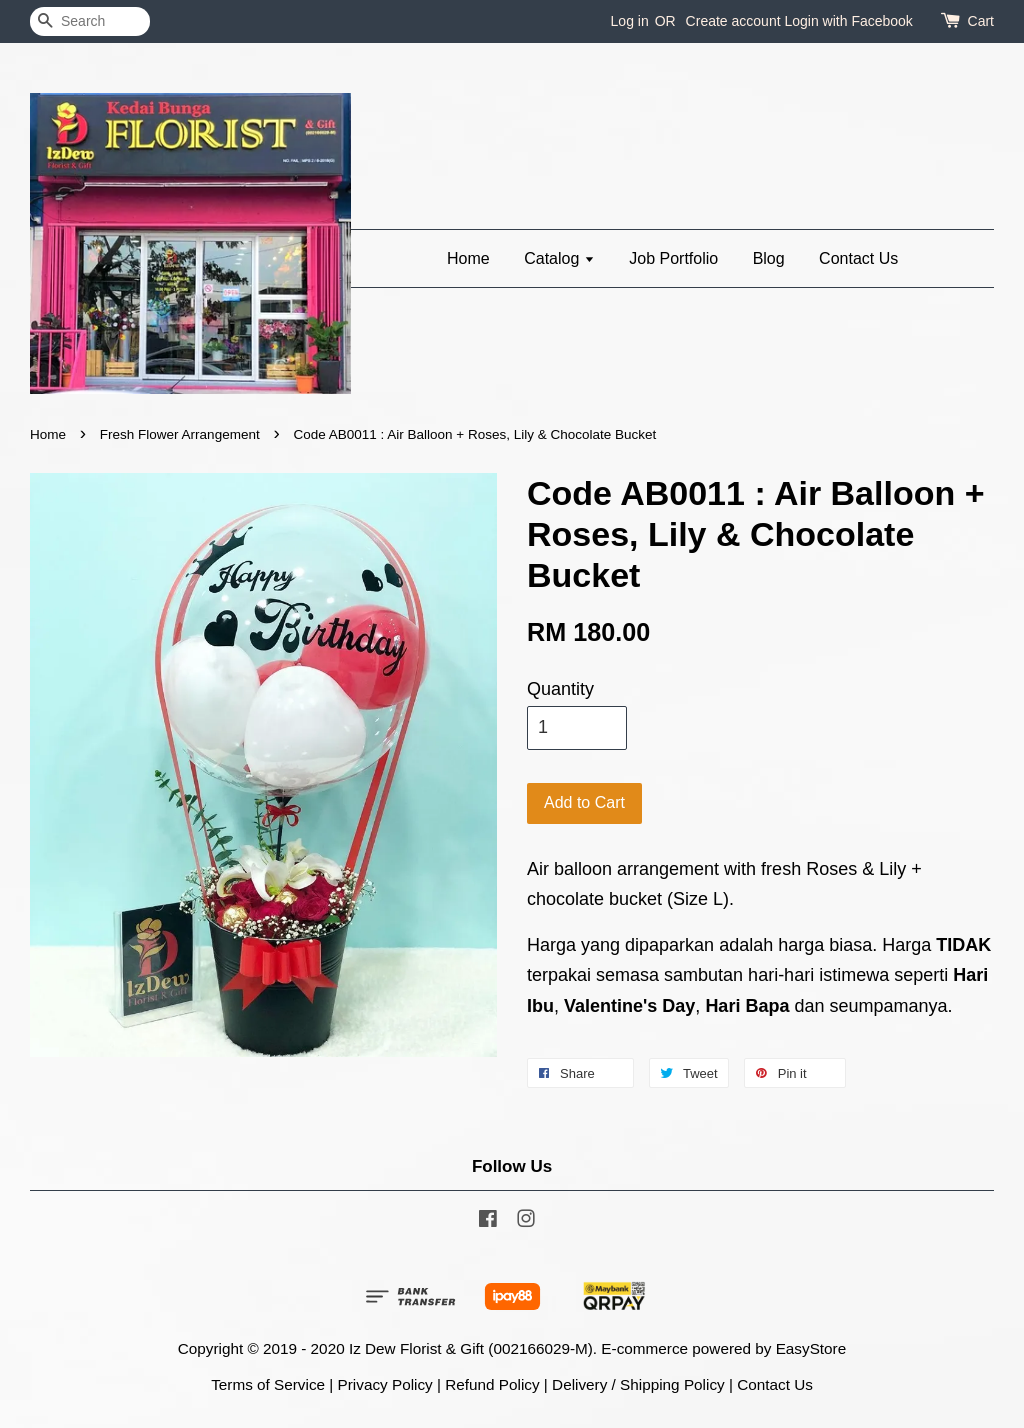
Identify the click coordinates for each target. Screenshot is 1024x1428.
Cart (981, 21)
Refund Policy (492, 1384)
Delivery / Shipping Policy (638, 1384)
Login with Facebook (848, 21)
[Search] (90, 21)
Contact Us (858, 258)
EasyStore (811, 1348)
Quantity (560, 689)
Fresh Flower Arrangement (180, 434)
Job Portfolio (673, 258)
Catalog (559, 258)
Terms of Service (268, 1384)
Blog (769, 258)
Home (468, 258)
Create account (733, 21)
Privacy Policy (385, 1384)
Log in (630, 21)
